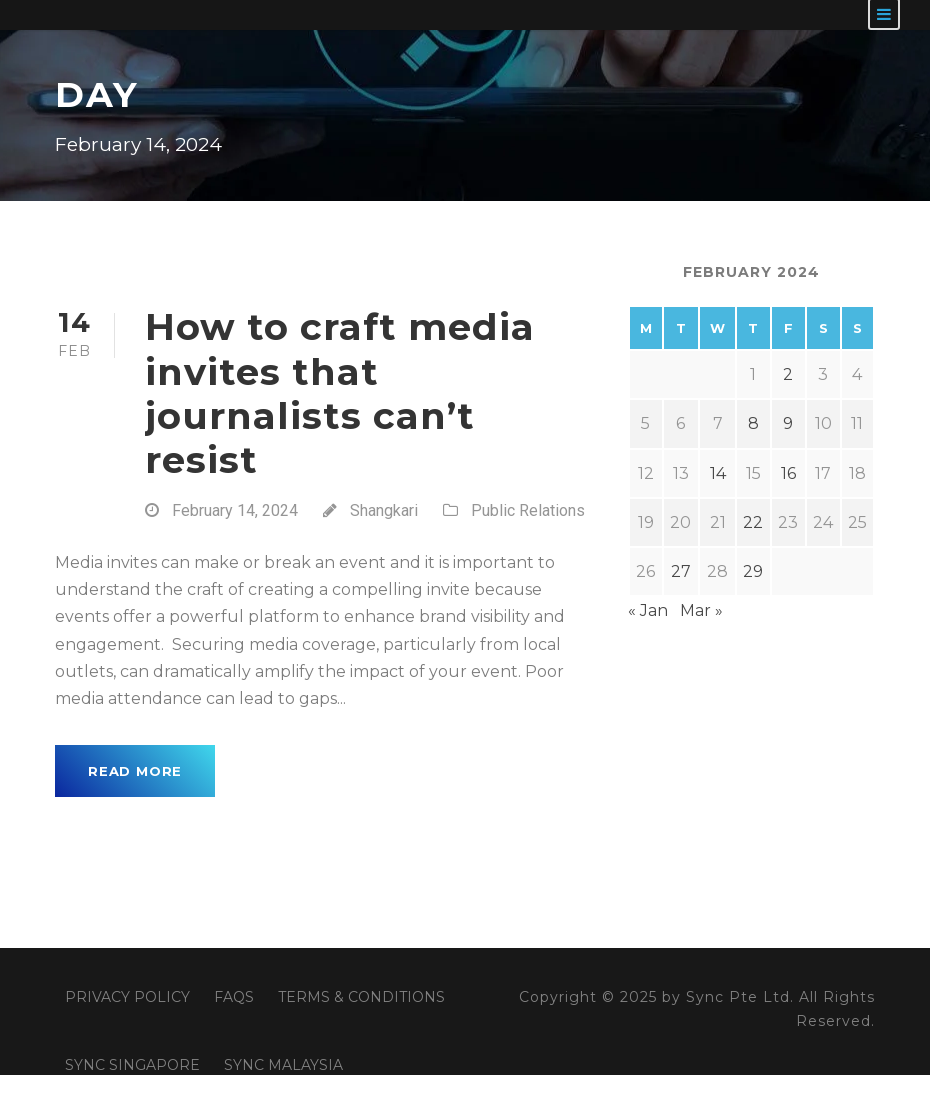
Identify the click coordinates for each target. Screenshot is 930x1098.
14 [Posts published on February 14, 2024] (718, 473)
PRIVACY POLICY (127, 997)
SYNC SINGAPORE (132, 1065)
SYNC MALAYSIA (283, 1065)
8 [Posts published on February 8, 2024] (753, 423)
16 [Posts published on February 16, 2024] (788, 473)
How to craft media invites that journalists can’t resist (340, 393)
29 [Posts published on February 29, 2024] (753, 571)
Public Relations (528, 510)
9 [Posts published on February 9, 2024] (788, 423)
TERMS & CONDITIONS (361, 997)
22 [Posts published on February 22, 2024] (753, 522)
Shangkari (384, 510)
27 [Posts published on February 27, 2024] (681, 571)
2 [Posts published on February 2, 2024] (788, 374)
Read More (135, 771)
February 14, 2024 (235, 510)
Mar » (701, 610)
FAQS (234, 997)
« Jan (648, 610)
